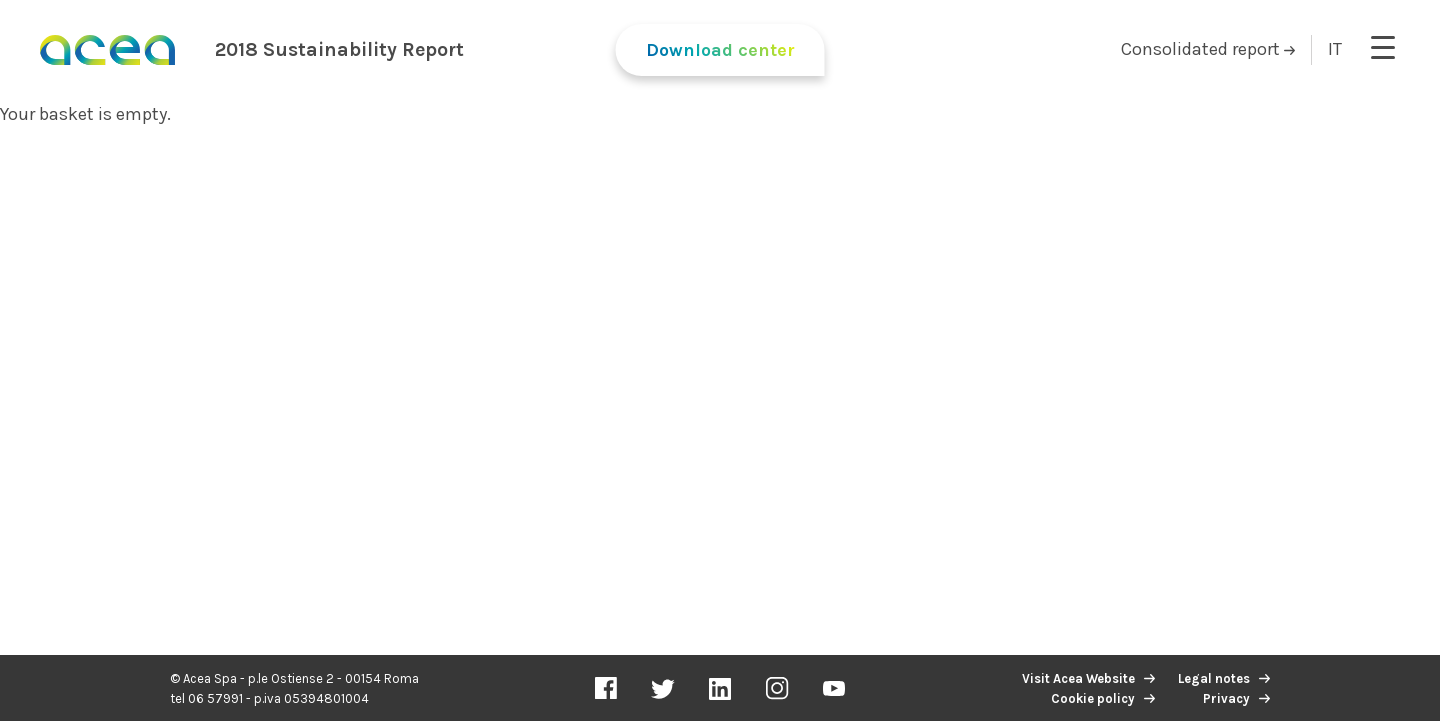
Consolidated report (1208, 49)
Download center (720, 50)
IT (1335, 49)
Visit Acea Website (1078, 678)
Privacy (1226, 698)
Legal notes (1214, 678)
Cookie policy (1093, 698)
